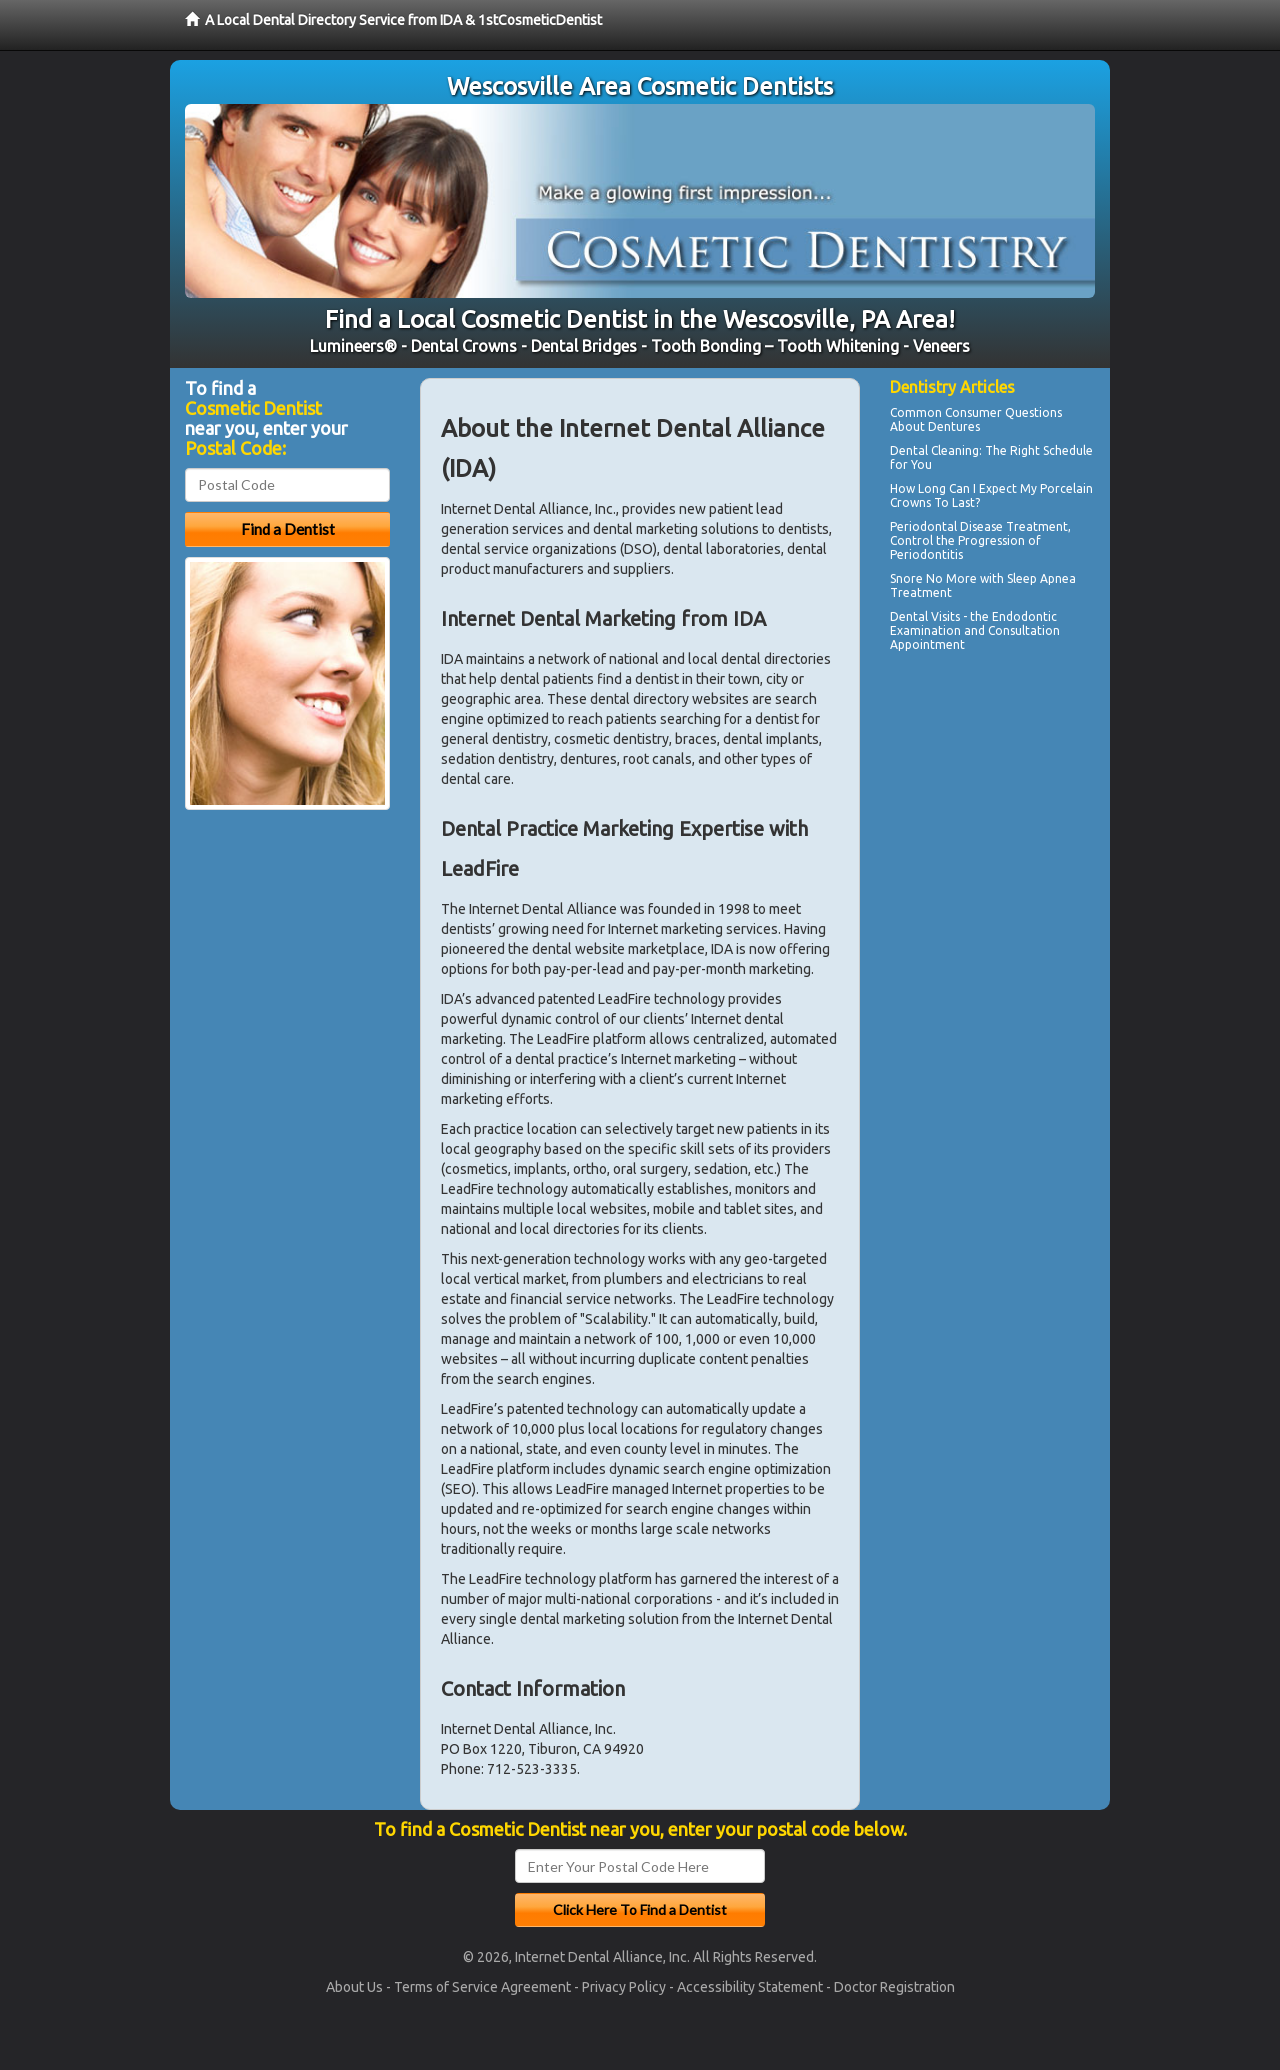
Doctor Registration (894, 1987)
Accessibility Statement (750, 1987)
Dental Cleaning (934, 450)
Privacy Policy (624, 1987)
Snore (906, 578)
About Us (354, 1987)
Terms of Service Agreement (482, 1987)
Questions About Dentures (976, 419)
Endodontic (1024, 616)
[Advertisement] (992, 832)
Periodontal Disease (946, 526)
